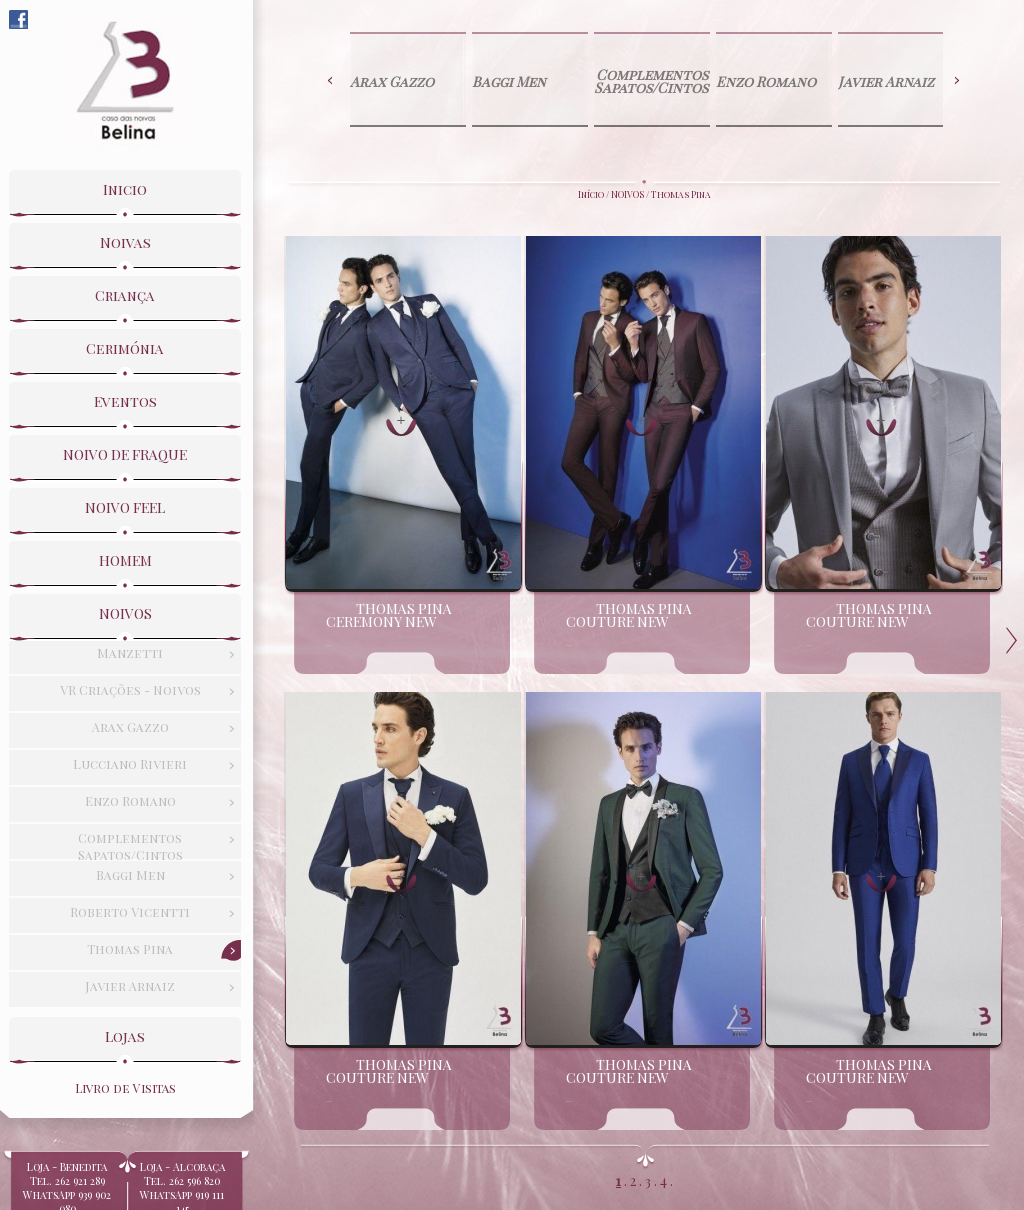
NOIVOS (627, 194)
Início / (594, 194)
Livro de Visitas (125, 1085)
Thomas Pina (681, 194)
